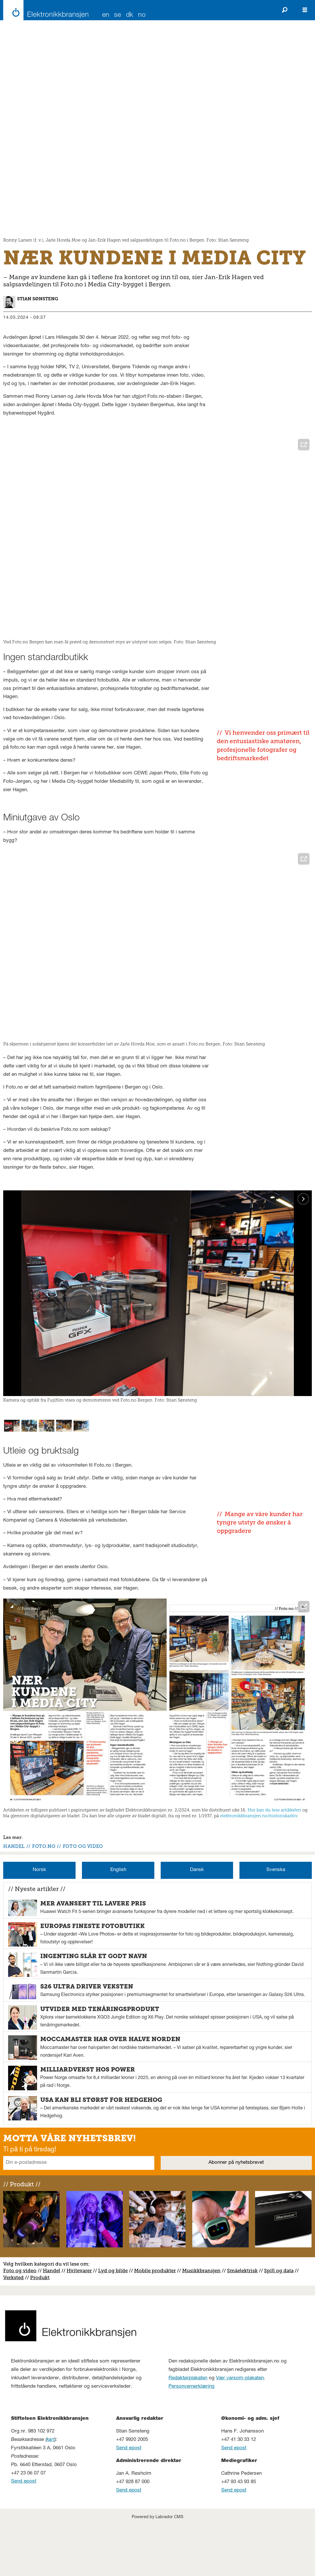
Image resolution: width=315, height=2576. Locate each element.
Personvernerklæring (192, 2441)
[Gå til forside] (44, 10)
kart (51, 2494)
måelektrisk (244, 2325)
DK (129, 15)
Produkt (40, 2332)
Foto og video (19, 2325)
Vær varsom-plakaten (240, 2433)
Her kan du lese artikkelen (274, 1859)
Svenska (275, 1925)
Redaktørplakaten (188, 2433)
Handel (51, 2325)
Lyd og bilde (113, 2325)
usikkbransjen (204, 2325)
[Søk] (284, 10)
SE (117, 15)
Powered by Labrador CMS (157, 2572)
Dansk (197, 1925)
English (118, 1925)
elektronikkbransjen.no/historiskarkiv (258, 1865)
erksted (15, 2332)
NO (142, 15)
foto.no (43, 1895)
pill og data (280, 2325)
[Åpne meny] (305, 10)
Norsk (39, 1925)
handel (14, 1895)
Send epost (23, 2536)
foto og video (83, 1895)
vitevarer (81, 2325)
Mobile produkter (155, 2325)
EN (105, 15)
